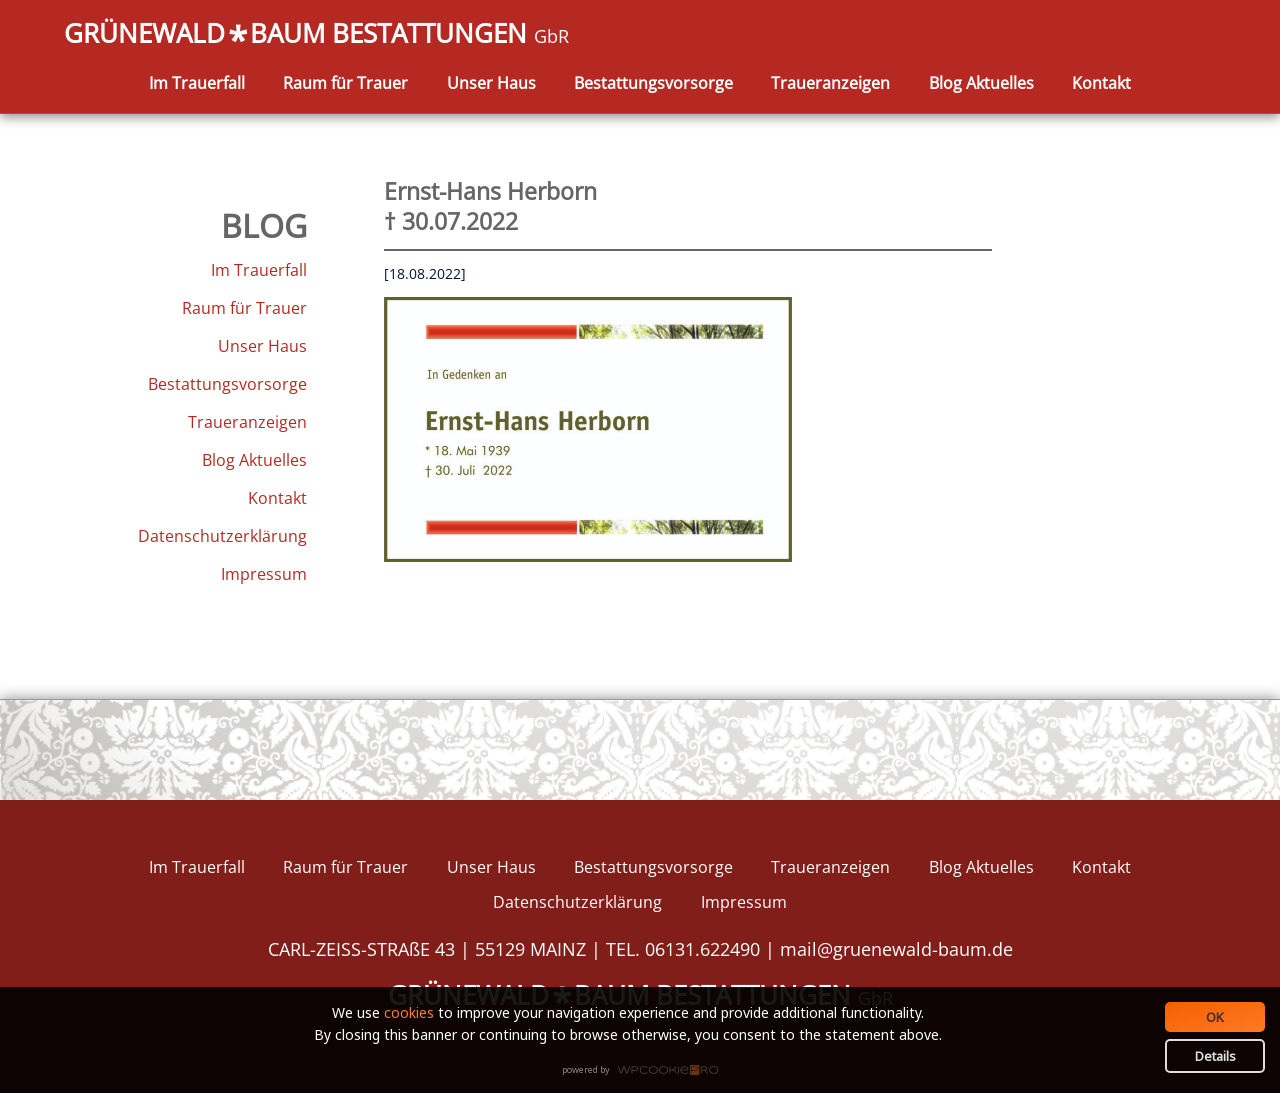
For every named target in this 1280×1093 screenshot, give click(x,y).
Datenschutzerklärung (222, 536)
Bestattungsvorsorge (653, 83)
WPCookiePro (645, 1071)
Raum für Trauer (345, 83)
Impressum (264, 574)
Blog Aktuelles (981, 83)
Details (1215, 1056)
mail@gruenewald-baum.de (896, 949)
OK (1215, 1017)
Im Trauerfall (197, 83)
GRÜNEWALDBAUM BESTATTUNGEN (316, 35)
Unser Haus (491, 83)
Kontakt (1101, 83)
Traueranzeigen (830, 83)
